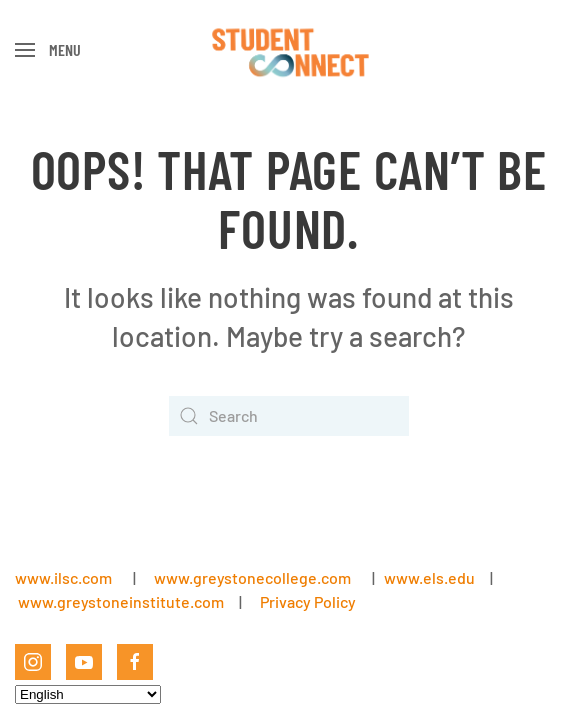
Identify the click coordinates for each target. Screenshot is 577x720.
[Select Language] (88, 694)
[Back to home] (288, 50)
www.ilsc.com (63, 577)
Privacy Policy (308, 601)
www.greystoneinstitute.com (121, 601)
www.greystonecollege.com (252, 577)
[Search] (289, 416)
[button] (48, 50)
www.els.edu (428, 577)
